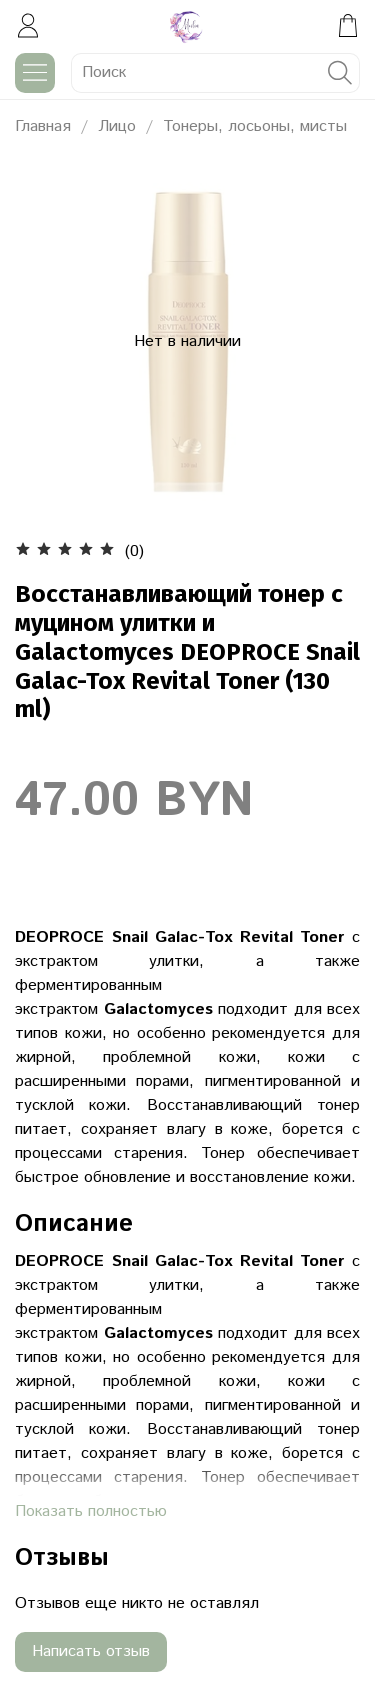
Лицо (117, 126)
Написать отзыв (91, 1651)
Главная (43, 126)
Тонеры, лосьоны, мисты (255, 126)
